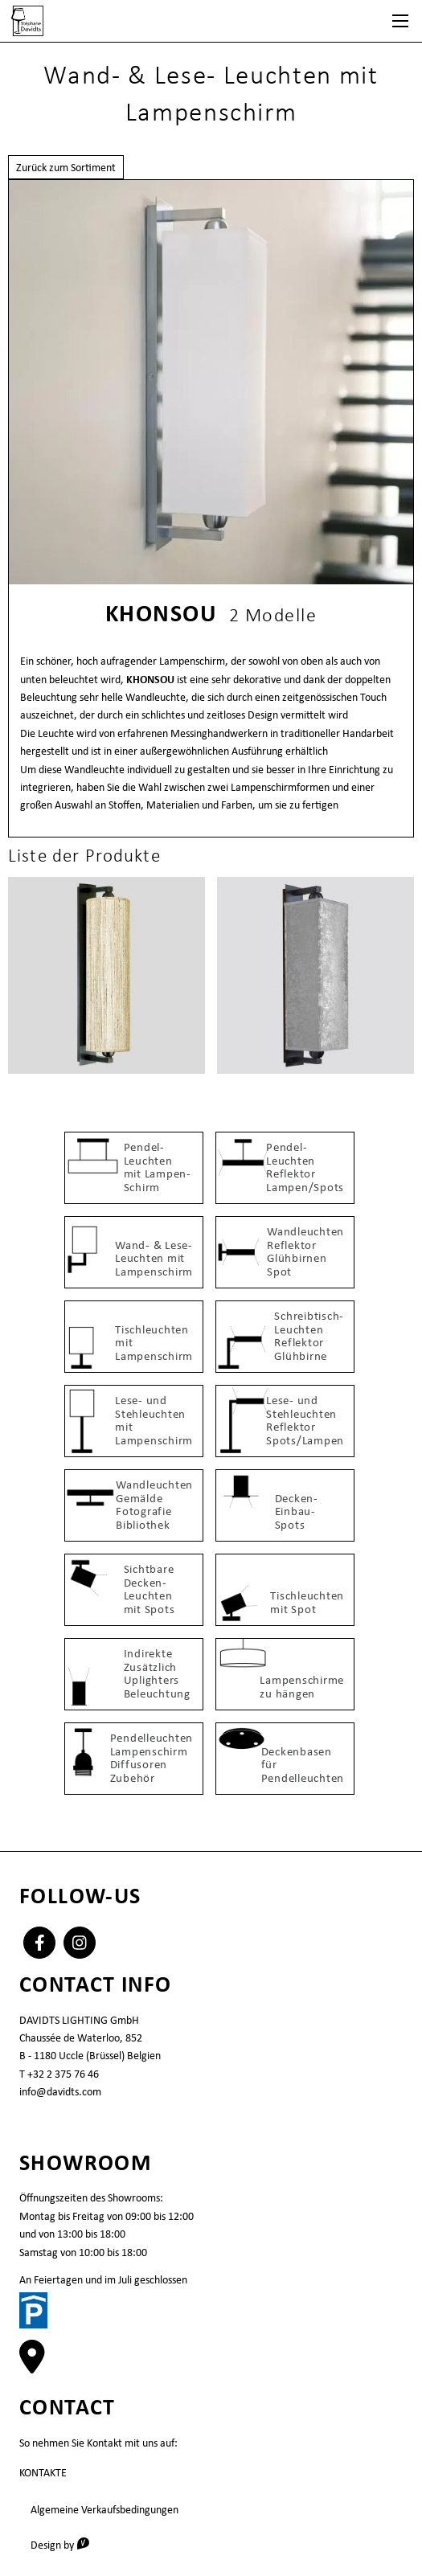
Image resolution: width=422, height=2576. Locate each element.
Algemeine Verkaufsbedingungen (104, 2509)
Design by (65, 2544)
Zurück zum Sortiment (66, 167)
